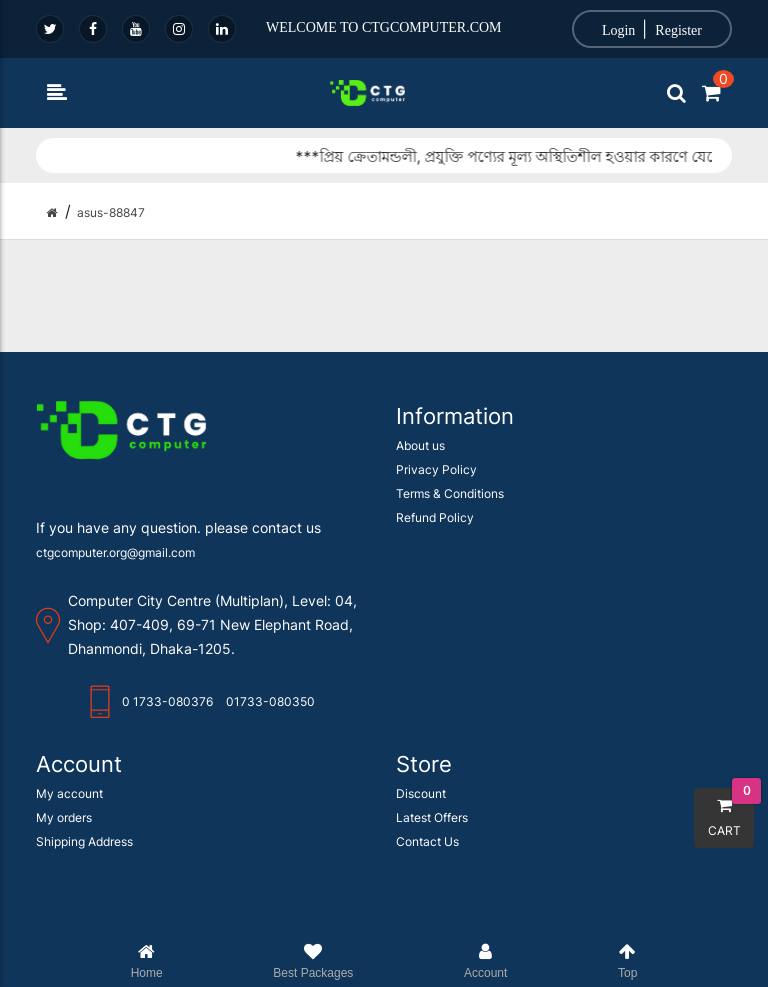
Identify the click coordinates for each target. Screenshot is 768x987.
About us (420, 445)
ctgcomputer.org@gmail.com (115, 552)
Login (618, 30)
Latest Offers (432, 817)
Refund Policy (435, 517)
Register (678, 30)
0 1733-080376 (167, 701)
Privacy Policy (436, 469)
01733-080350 (270, 701)
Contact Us (427, 841)
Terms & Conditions (450, 493)
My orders (64, 817)
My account (69, 793)
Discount (421, 793)
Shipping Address (84, 841)
